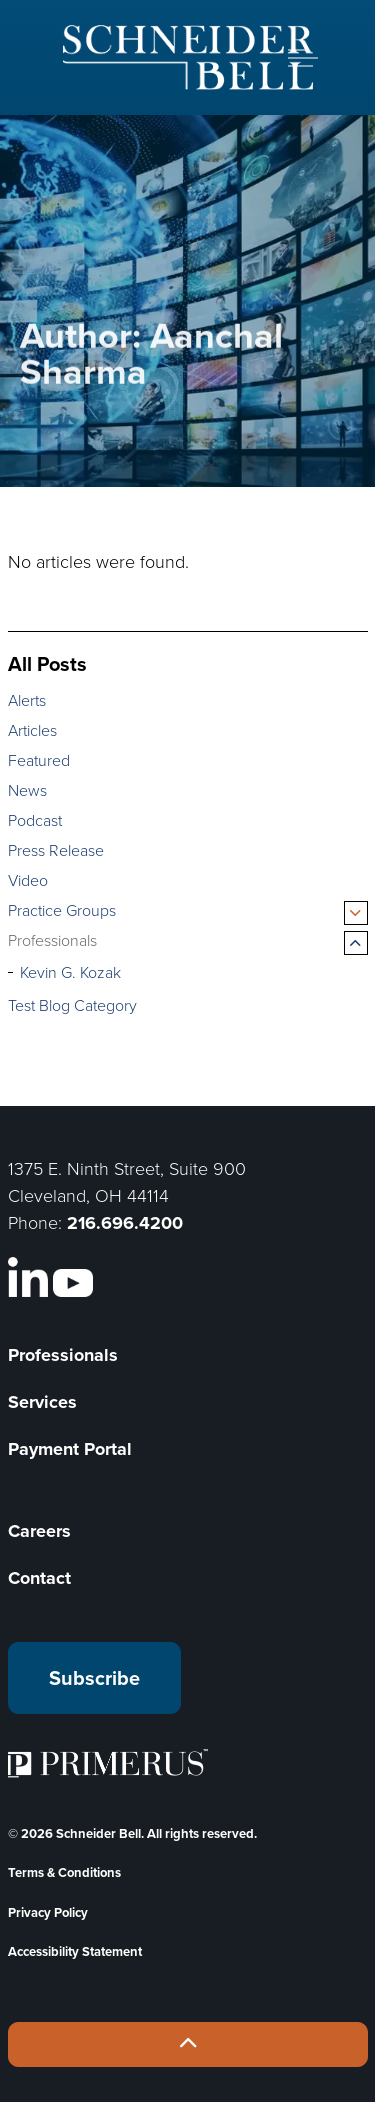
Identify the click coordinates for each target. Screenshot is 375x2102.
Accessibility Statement (75, 1951)
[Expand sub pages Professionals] (356, 943)
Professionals (52, 940)
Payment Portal (70, 1449)
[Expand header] (303, 57)
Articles (32, 730)
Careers (39, 1531)
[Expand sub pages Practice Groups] (356, 913)
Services (42, 1402)
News (27, 790)
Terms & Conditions (64, 1872)
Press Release (56, 850)
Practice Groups (62, 910)
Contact (39, 1578)
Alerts (27, 700)
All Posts (47, 663)
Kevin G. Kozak (70, 972)
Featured (39, 760)
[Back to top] (188, 2044)
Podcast (35, 820)
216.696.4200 (125, 1223)
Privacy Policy (48, 1912)
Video (28, 880)
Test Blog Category (72, 1005)
